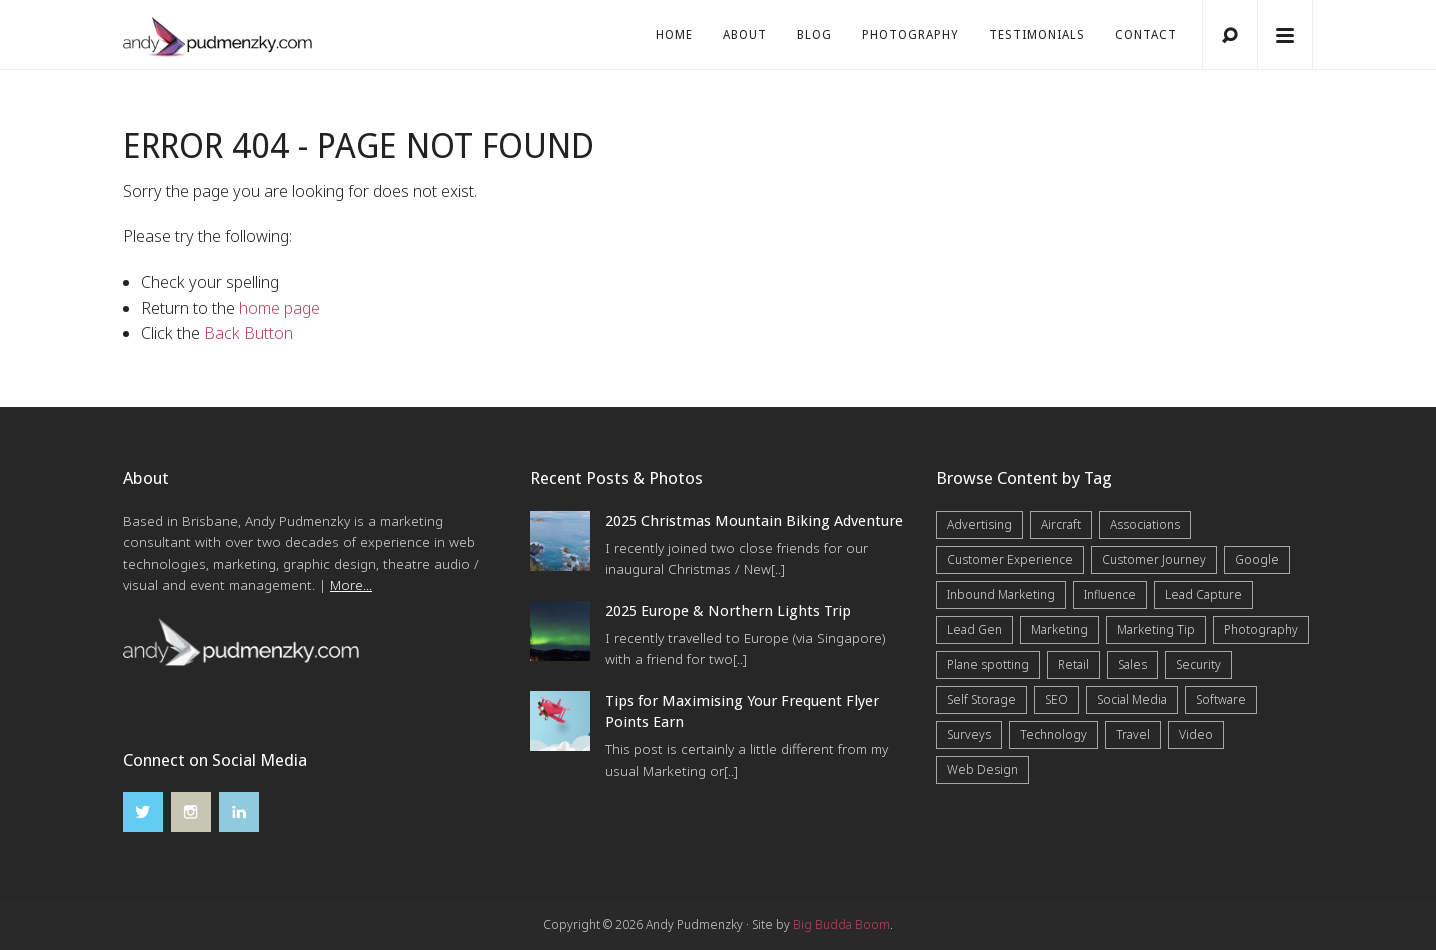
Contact (1146, 35)
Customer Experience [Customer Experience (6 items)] (1010, 559)
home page (279, 308)
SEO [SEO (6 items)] (1056, 699)
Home (674, 35)
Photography (910, 35)
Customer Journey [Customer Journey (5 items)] (1154, 559)
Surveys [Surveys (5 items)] (969, 734)
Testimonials (1037, 35)
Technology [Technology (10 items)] (1053, 734)
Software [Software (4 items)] (1221, 699)
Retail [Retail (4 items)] (1073, 664)
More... (351, 585)
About (745, 35)
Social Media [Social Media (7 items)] (1132, 699)
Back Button (248, 333)
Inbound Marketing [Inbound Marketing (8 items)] (1001, 594)
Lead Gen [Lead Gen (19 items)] (974, 629)
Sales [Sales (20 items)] (1132, 664)
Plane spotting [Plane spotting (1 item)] (988, 664)
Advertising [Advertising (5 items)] (979, 524)
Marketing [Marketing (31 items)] (1059, 629)
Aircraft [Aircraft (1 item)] (1061, 524)
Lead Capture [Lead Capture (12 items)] (1203, 594)
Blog (814, 35)
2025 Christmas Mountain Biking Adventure (754, 521)
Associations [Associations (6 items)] (1145, 524)
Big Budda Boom (841, 924)
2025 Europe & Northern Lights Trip (728, 611)
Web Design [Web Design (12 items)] (982, 769)
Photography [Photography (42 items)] (1261, 629)
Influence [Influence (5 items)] (1110, 594)
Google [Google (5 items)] (1257, 559)
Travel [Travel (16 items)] (1133, 734)
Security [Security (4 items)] (1198, 664)
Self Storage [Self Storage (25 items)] (981, 699)
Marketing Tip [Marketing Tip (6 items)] (1156, 629)
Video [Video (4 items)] (1196, 734)
